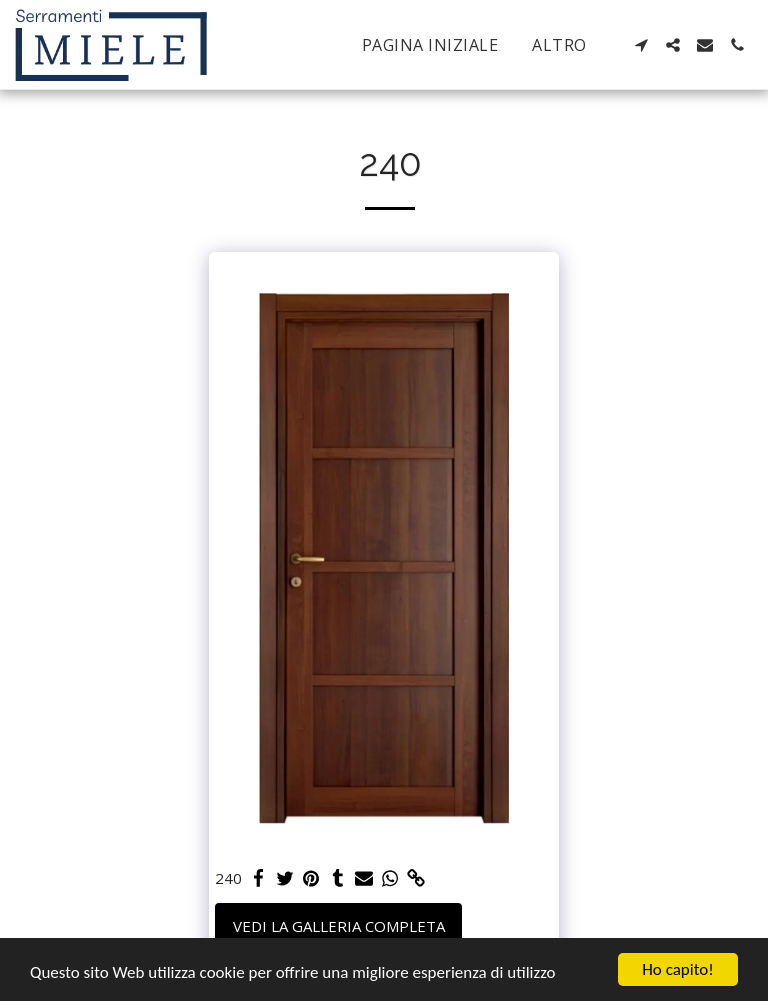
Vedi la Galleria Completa (339, 926)
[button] (641, 45)
